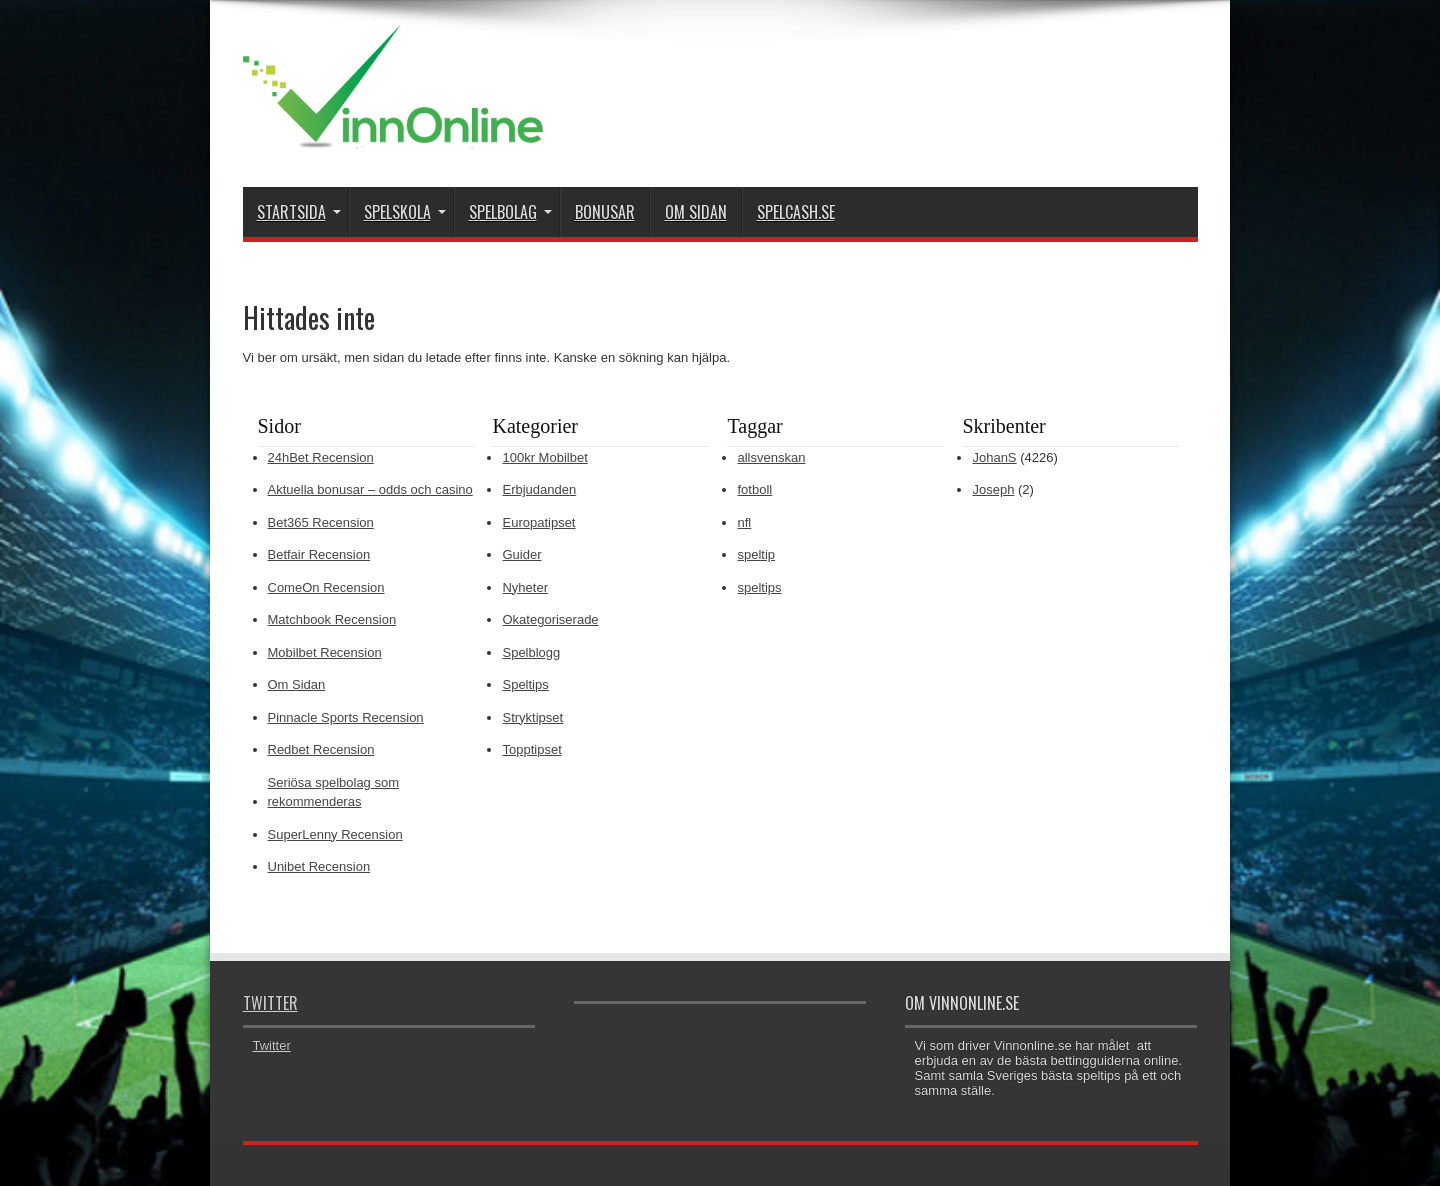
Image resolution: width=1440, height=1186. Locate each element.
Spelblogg (531, 652)
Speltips (525, 684)
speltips (759, 587)
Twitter (270, 1003)
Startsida (299, 212)
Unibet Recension (319, 866)
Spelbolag (510, 212)
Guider (521, 554)
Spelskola (405, 212)
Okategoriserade (550, 619)
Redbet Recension (321, 749)
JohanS (994, 457)
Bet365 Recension (321, 522)
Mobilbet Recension (325, 652)
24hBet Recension (321, 457)
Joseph (993, 489)
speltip (756, 554)
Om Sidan (696, 212)
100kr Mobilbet (544, 457)
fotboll (754, 489)
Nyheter (525, 587)
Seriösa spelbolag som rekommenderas (334, 792)
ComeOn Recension (326, 587)
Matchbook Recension (332, 619)
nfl (744, 522)
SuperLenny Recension (335, 834)
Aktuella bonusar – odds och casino (370, 489)
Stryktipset (532, 717)
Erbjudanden (539, 489)
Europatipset (538, 522)
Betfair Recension (319, 554)
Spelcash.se (796, 212)
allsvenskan (771, 457)
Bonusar (605, 212)
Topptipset (531, 749)
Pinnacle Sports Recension (346, 717)
